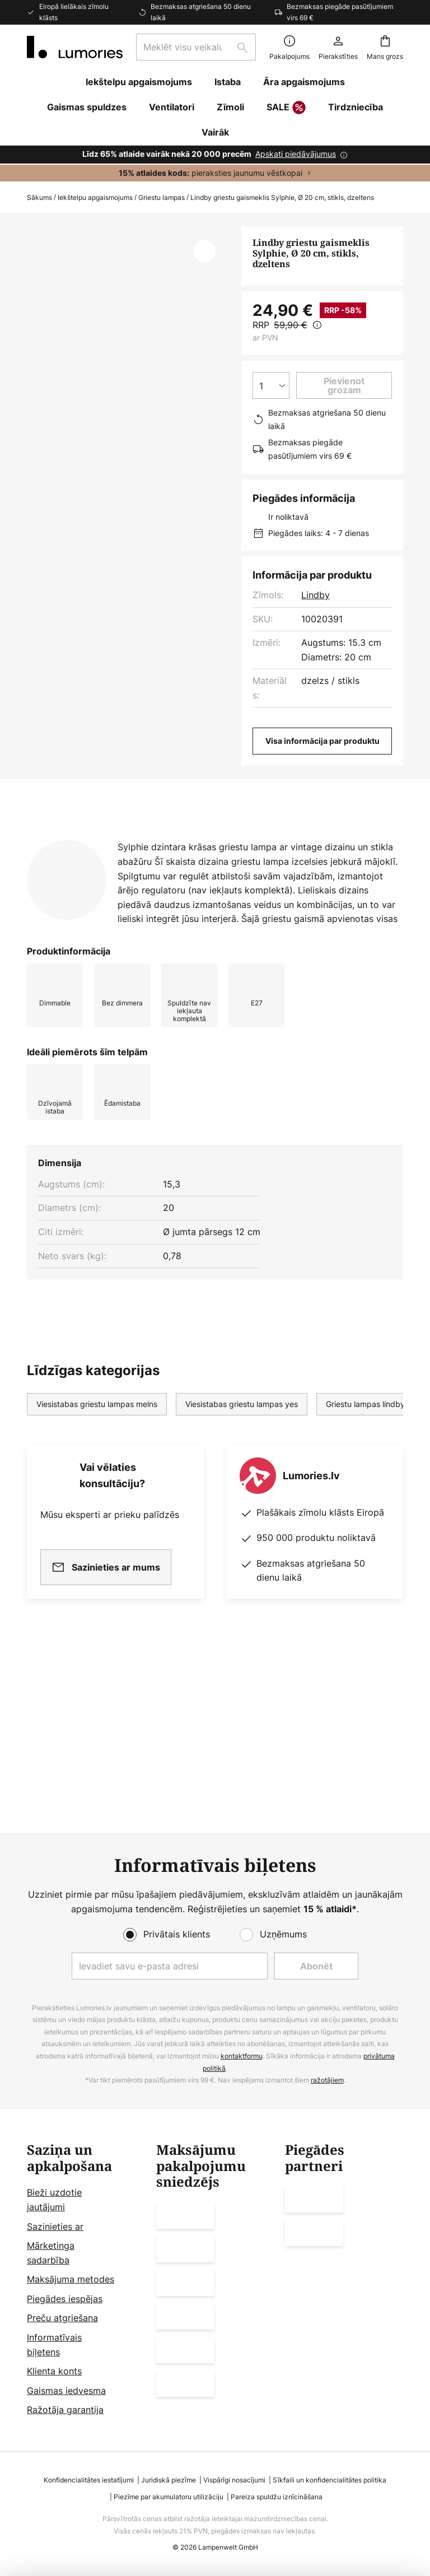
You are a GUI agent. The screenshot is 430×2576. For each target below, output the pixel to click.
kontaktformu (242, 2056)
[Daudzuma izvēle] (271, 385)
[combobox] (196, 47)
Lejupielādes (68, 968)
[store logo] (75, 47)
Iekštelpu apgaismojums (95, 197)
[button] (204, 251)
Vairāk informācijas (229, 947)
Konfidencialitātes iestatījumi (89, 2480)
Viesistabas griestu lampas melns (96, 1568)
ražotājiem (327, 2080)
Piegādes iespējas (64, 2299)
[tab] (87, 947)
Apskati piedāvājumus (295, 153)
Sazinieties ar (55, 2226)
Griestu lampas (161, 197)
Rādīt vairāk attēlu (128, 259)
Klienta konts (54, 2371)
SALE (286, 108)
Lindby (315, 595)
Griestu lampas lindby (365, 1568)
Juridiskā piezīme (168, 2480)
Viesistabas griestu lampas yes (241, 1568)
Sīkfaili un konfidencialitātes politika (329, 2480)
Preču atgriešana (62, 2318)
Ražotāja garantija (65, 2409)
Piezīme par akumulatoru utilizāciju (168, 2497)
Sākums (39, 197)
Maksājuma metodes (70, 2279)
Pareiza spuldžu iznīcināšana (276, 2497)
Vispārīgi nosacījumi (234, 2480)
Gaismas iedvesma (66, 2390)
